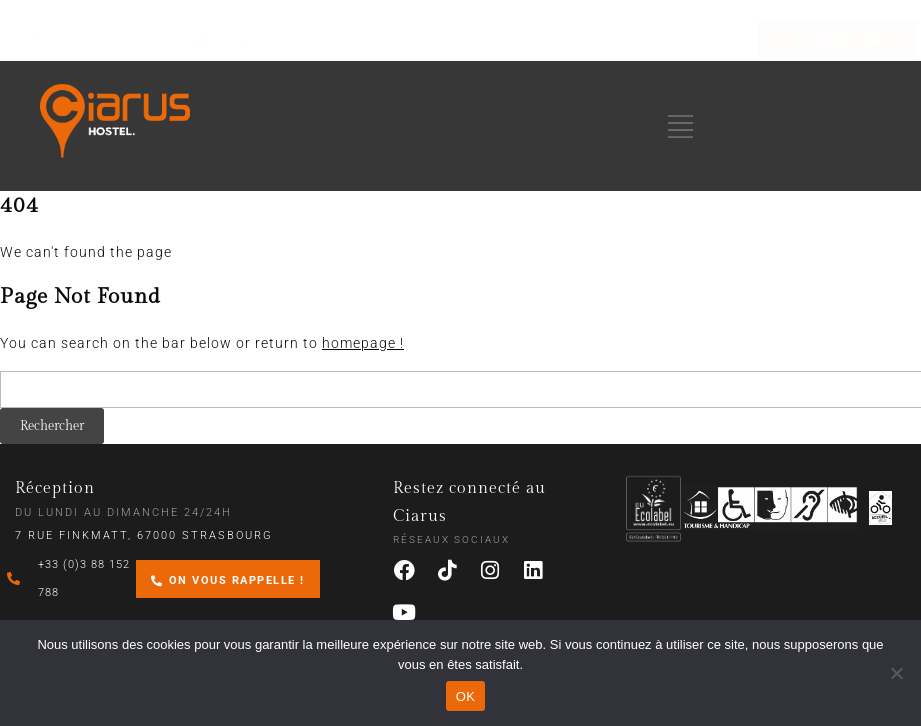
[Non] (896, 673)
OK (465, 696)
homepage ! (363, 343)
